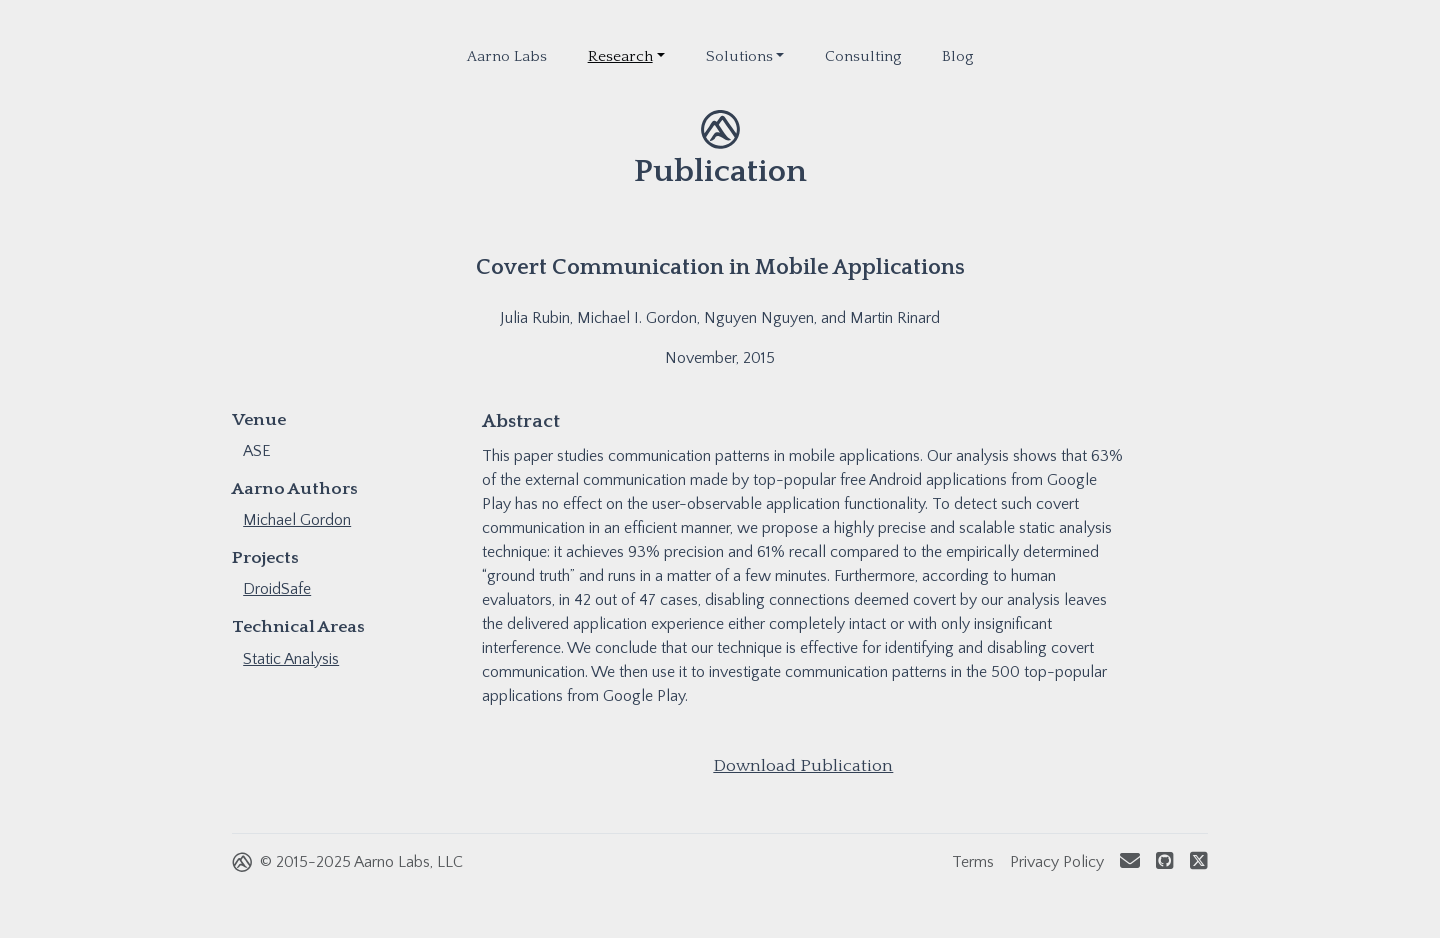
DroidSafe (277, 589)
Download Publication (803, 766)
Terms (973, 862)
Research (620, 56)
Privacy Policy (1057, 862)
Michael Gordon (297, 520)
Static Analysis (291, 659)
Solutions (739, 56)
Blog (957, 56)
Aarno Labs (507, 56)
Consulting (863, 56)
